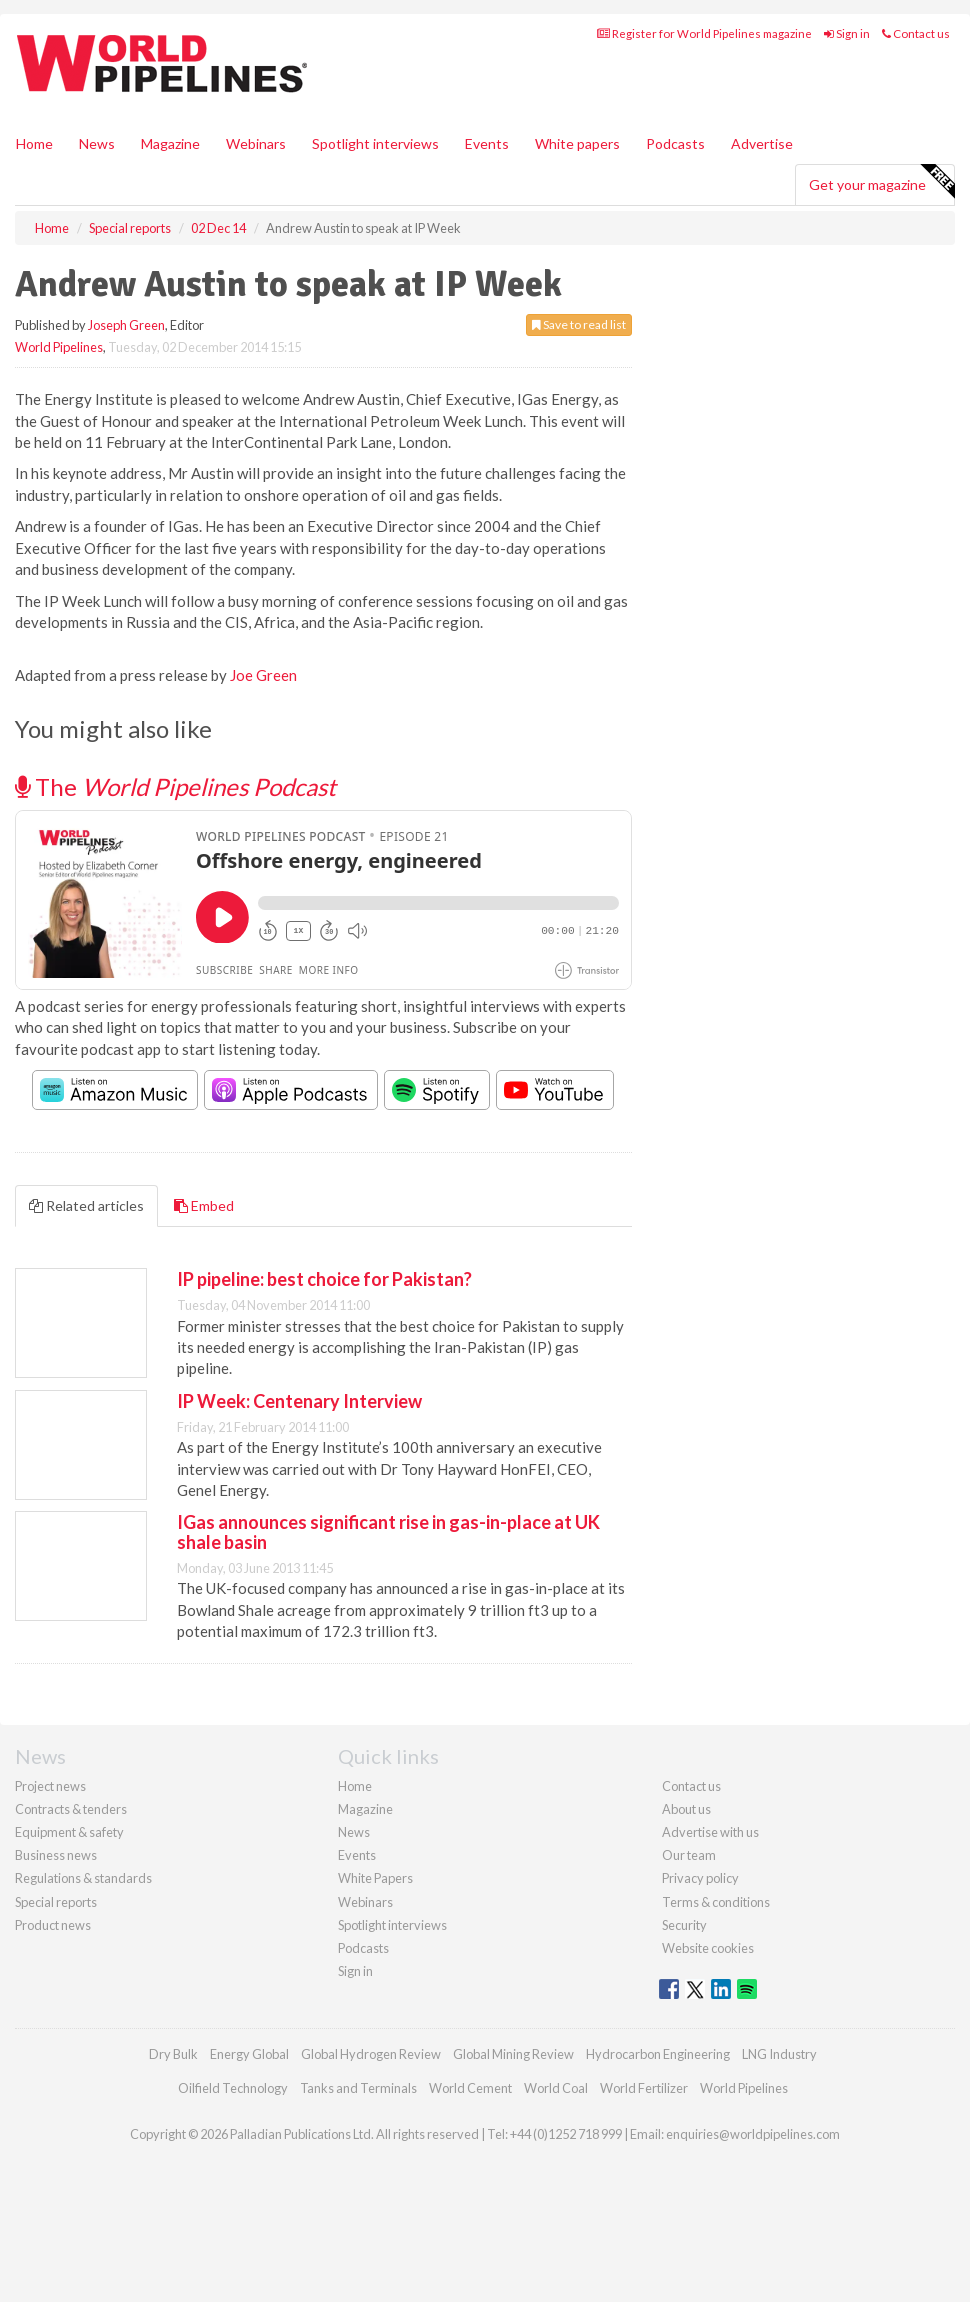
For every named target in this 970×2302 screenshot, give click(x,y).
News (354, 1832)
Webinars (256, 143)
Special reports (56, 1902)
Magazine (170, 143)
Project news (50, 1786)
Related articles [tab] (86, 1205)
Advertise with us (710, 1832)
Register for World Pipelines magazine (704, 33)
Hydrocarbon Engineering (658, 2054)
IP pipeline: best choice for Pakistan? (324, 1279)
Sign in (847, 33)
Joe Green (263, 675)
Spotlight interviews (375, 143)
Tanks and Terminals (358, 2088)
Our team (689, 1855)
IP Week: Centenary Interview (299, 1401)
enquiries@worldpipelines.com (753, 2134)
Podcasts (675, 143)
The (175, 786)
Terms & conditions (716, 1902)
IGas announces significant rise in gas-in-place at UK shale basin (388, 1532)
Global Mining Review (513, 2054)
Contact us (916, 33)
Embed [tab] (204, 1205)
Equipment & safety (69, 1832)
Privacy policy (700, 1878)
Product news (53, 1925)
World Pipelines (59, 347)
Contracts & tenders (71, 1809)
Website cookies (708, 1948)
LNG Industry (779, 2054)
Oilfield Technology (233, 2088)
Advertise (762, 143)
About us (686, 1809)
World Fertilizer (644, 2088)
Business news (56, 1855)
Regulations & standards (83, 1878)
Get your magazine (881, 182)
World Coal (556, 2088)
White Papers (375, 1878)
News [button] (97, 143)
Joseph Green (126, 325)
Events (487, 143)
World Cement (470, 2088)
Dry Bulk (173, 2054)
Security (684, 1925)
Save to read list (579, 324)
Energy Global (249, 2054)
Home (34, 143)
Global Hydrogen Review (371, 2054)
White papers (577, 143)
